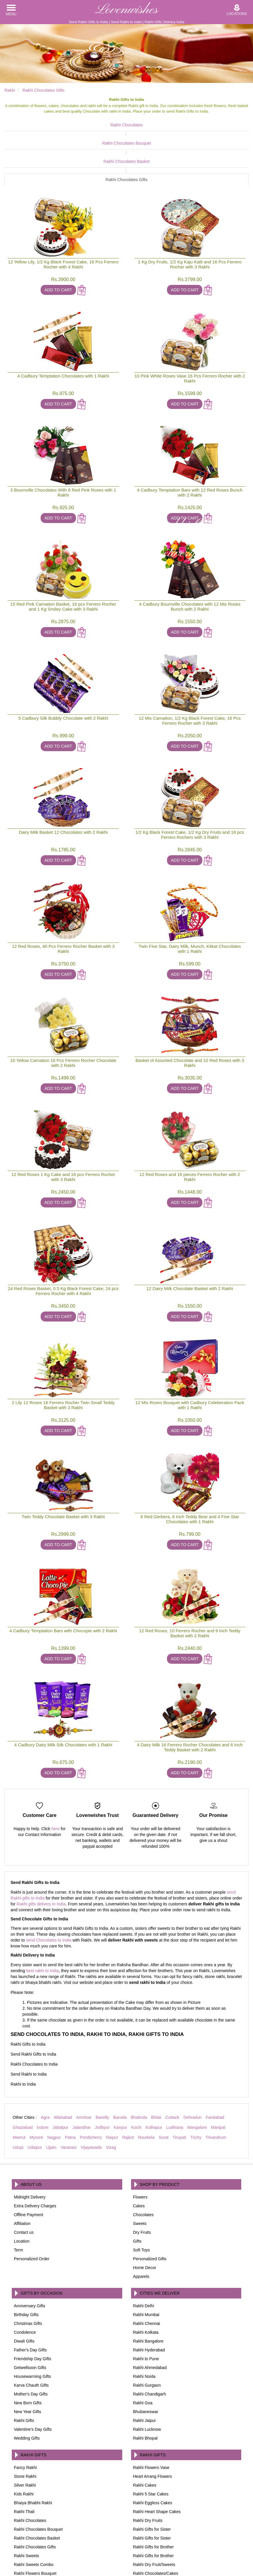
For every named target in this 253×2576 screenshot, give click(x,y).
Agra (45, 2071)
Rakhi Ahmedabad (150, 2322)
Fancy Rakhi (25, 2422)
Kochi (136, 2081)
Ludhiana (174, 2081)
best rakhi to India (42, 1925)
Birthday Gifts (26, 2269)
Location (21, 2195)
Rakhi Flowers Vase (151, 2422)
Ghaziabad (23, 2081)
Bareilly (102, 2071)
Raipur (112, 2091)
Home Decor (144, 2222)
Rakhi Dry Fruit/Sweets (154, 2519)
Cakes (139, 2160)
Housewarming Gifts (32, 2330)
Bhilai (156, 2071)
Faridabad (215, 2071)
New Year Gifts (27, 2366)
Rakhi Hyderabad (149, 2304)
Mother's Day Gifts (31, 2348)
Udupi (18, 2101)
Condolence (25, 2286)
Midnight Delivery (29, 2151)
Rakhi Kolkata (145, 2286)
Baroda (120, 2071)
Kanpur (120, 2081)
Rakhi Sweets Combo (34, 2519)
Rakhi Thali (24, 2466)
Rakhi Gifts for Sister (152, 2483)
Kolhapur (153, 2081)
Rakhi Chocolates (35, 125)
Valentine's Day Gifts (33, 2383)
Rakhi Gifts (24, 2375)
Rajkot (128, 2091)
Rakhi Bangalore (148, 2295)
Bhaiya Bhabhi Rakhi (33, 2457)
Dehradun (192, 2071)
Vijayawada (91, 2101)
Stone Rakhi (25, 2430)
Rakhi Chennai (146, 2278)
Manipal (218, 2081)
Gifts (137, 2195)
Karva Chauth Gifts (31, 2339)
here (55, 1783)
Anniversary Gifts (29, 2260)
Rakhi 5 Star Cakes (151, 2448)
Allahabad (63, 2071)
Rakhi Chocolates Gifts (218, 134)
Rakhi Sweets (26, 2510)
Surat (163, 2091)
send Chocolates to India (48, 1894)
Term (18, 2204)
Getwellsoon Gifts (30, 2322)
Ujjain (51, 2101)
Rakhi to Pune (146, 2313)
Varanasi (69, 2101)
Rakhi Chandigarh (149, 2348)
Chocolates (143, 2169)
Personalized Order (31, 2213)
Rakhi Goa (143, 2357)
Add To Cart (58, 244)
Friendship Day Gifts (32, 2313)
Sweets (140, 2178)
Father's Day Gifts (30, 2304)
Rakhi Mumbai (146, 2269)
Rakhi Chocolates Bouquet (96, 134)
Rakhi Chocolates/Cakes (155, 2527)
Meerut (19, 2091)
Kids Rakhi (24, 2448)
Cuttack (172, 2071)
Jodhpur (102, 2081)
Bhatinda (139, 2071)
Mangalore (197, 2081)
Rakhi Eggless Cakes (152, 2457)
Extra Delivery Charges (35, 2160)
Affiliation (22, 2178)
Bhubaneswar (145, 2366)
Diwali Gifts (24, 2295)
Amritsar (84, 2071)
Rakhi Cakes (144, 2439)
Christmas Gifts (28, 2278)
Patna (70, 2091)
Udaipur (35, 2101)
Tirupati (179, 2091)
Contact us (24, 2186)
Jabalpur (60, 2081)
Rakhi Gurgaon (147, 2339)
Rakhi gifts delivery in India (41, 1858)
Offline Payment (28, 2169)
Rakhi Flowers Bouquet (35, 2527)
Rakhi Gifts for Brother (153, 2501)
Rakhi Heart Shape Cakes (157, 2466)
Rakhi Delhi (143, 2260)
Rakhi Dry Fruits (148, 2475)
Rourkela (146, 2091)
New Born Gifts (28, 2357)
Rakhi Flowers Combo (153, 2536)
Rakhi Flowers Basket (34, 2536)
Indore (43, 2081)
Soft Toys (141, 2204)
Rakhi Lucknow (147, 2383)
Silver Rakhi (25, 2439)
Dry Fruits (142, 2186)
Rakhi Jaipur (144, 2375)
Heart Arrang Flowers (152, 2430)
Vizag (111, 2101)
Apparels (141, 2230)
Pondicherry (91, 2091)
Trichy (195, 2091)
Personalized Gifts (150, 2213)
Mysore (36, 2091)
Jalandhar (81, 2081)
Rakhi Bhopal (145, 2392)
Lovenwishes (126, 10)
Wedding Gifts (27, 2392)
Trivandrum (216, 2091)
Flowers (140, 2151)
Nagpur (54, 2091)
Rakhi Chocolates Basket (157, 134)
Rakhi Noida (144, 2330)
